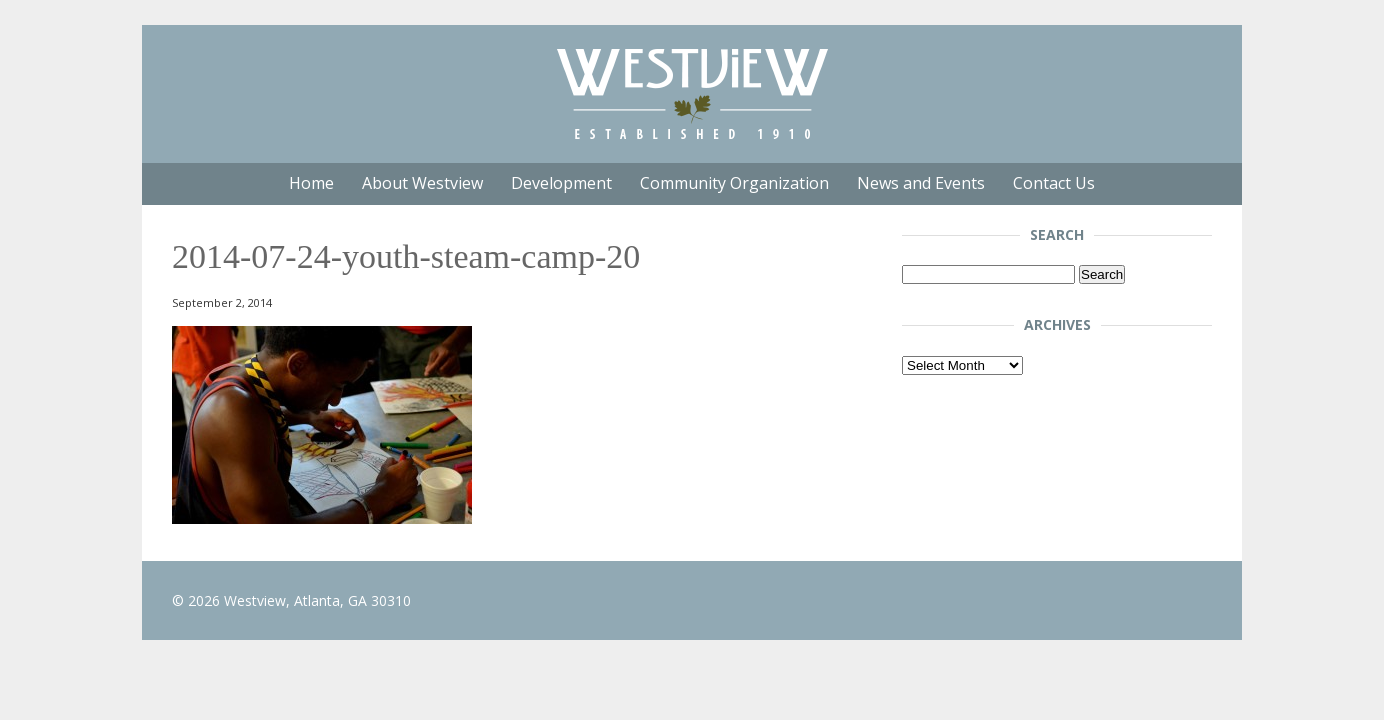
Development (561, 183)
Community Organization (734, 183)
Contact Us (1054, 183)
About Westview (422, 183)
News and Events (921, 183)
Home (311, 183)
